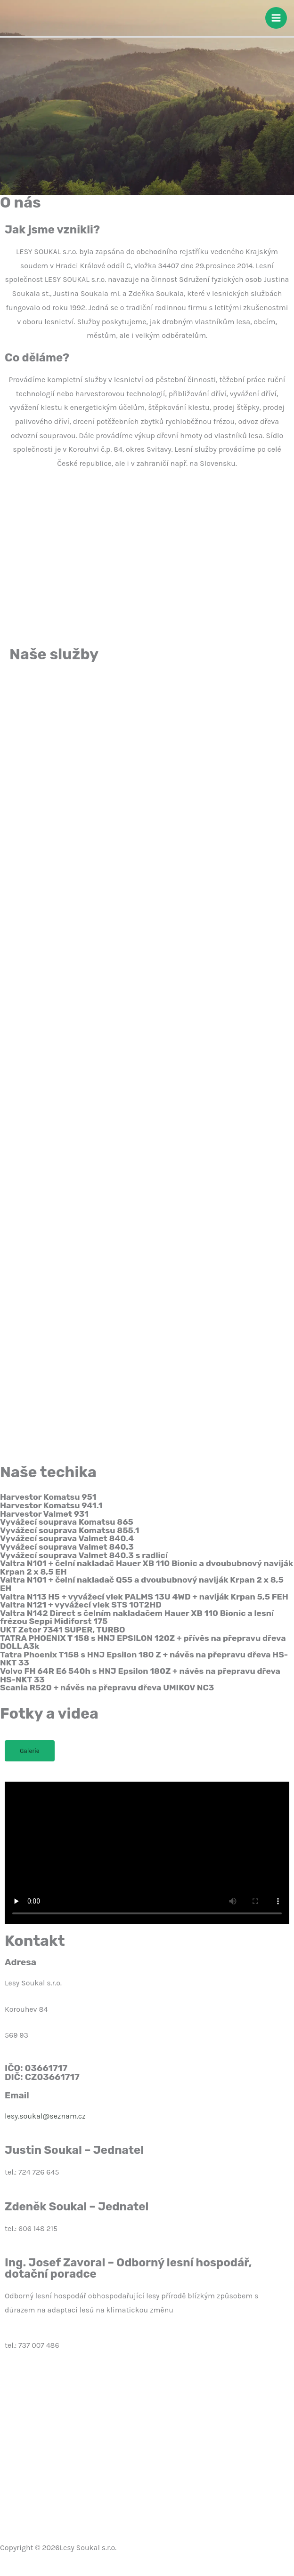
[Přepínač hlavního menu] (276, 18)
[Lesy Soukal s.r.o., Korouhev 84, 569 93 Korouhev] (147, 2444)
